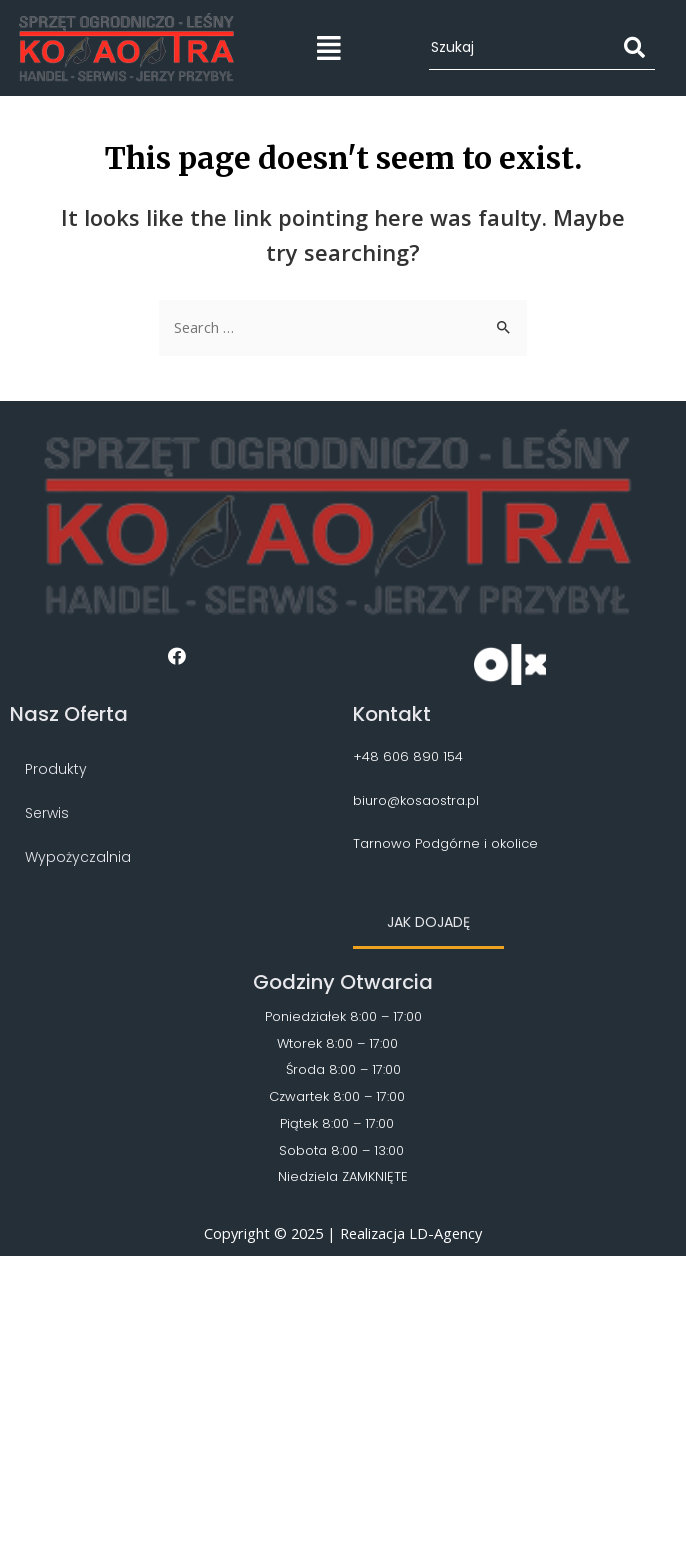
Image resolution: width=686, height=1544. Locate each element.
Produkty (56, 769)
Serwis (47, 813)
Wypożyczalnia (78, 857)
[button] (428, 923)
